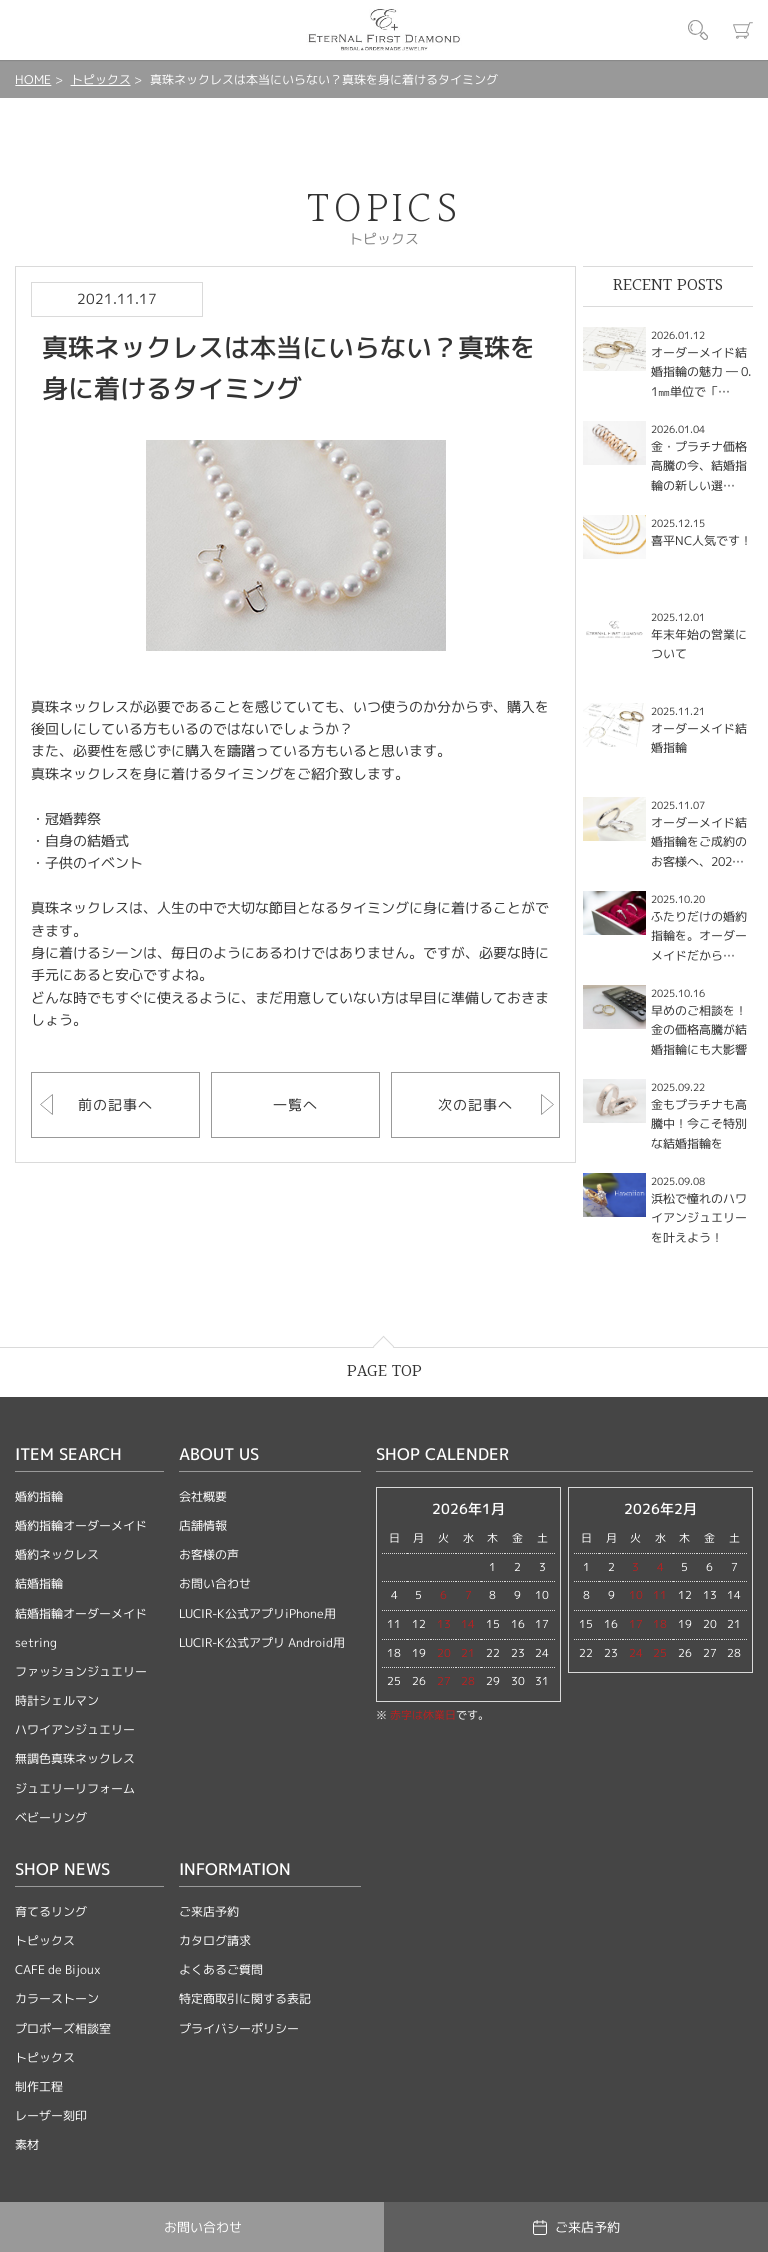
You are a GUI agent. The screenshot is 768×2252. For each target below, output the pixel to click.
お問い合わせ (215, 1583)
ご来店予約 (209, 1911)
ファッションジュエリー (81, 1671)
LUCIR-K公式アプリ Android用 (262, 1642)
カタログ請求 (215, 1940)
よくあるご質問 (221, 1969)
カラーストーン (57, 1998)
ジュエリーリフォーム (75, 1788)
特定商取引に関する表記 (245, 1998)
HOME (33, 79)
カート (743, 30)
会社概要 (203, 1496)
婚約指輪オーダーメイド (81, 1525)
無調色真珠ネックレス (75, 1758)
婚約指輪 (39, 1496)
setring (36, 1642)
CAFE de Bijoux (58, 1969)
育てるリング (51, 1911)
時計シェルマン (57, 1700)
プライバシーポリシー (239, 2028)
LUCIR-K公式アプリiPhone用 (257, 1613)
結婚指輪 (39, 1583)
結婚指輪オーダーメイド (81, 1613)
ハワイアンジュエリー (75, 1729)
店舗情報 (203, 1525)
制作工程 (39, 2086)
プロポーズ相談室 (63, 2028)
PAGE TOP (384, 1371)
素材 (27, 2144)
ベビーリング (51, 1817)
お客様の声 (209, 1554)
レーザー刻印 (51, 2115)
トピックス (101, 79)
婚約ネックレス (57, 1554)
